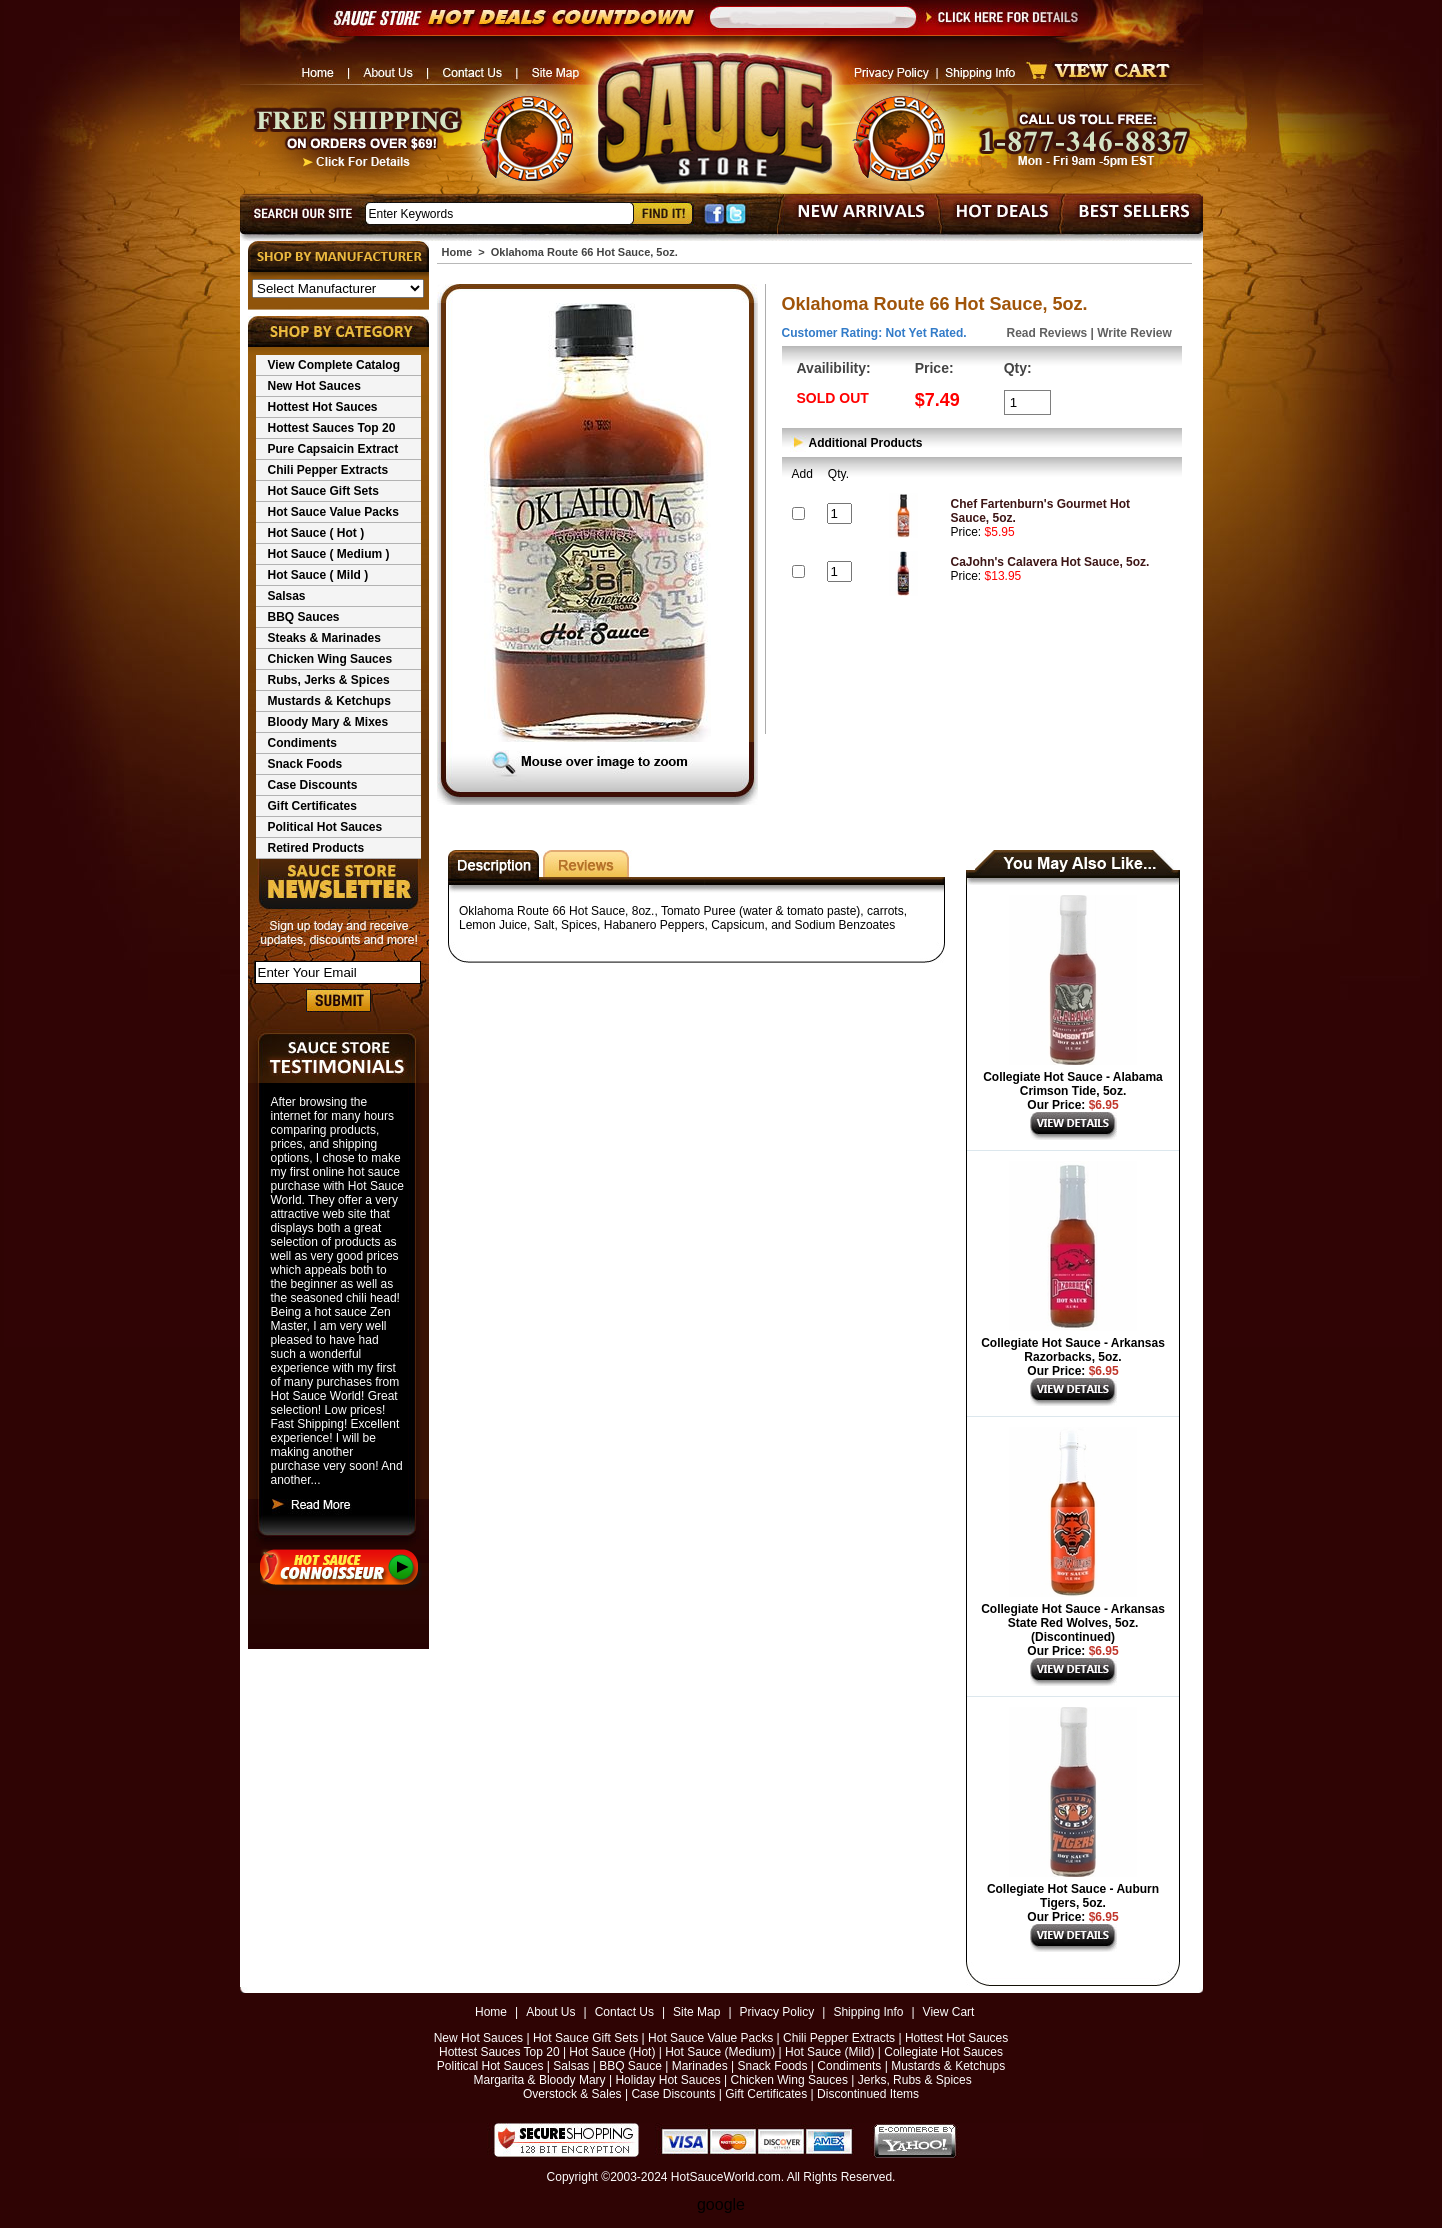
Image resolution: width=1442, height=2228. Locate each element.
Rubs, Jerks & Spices (329, 680)
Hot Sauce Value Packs (333, 512)
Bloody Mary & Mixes (328, 722)
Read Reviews (1047, 333)
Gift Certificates (312, 806)
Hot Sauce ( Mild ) (318, 575)
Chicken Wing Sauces (330, 659)
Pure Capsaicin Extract (333, 449)
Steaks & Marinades (324, 638)
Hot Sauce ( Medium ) (329, 554)
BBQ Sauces (304, 617)
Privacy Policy (777, 2012)
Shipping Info (868, 2012)
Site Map (696, 2012)
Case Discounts (313, 785)
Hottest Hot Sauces (323, 407)
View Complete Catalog (334, 365)
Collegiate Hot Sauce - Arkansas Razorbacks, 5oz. (1073, 1350)
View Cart (949, 2012)
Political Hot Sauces (325, 827)
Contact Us (624, 2012)
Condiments (302, 743)
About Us (550, 2012)
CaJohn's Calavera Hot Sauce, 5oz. (1050, 562)
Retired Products (316, 848)
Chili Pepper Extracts (328, 470)
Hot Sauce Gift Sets (323, 491)
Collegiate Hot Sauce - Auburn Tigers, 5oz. (1073, 1896)
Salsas (287, 596)
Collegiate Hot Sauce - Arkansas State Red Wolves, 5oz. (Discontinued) (1073, 1623)
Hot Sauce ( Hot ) (316, 533)
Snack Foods (305, 764)
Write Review (1134, 333)
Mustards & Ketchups (329, 701)
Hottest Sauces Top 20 (332, 428)
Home (457, 252)
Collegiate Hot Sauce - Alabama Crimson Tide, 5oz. (1073, 1084)
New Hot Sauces (314, 386)
